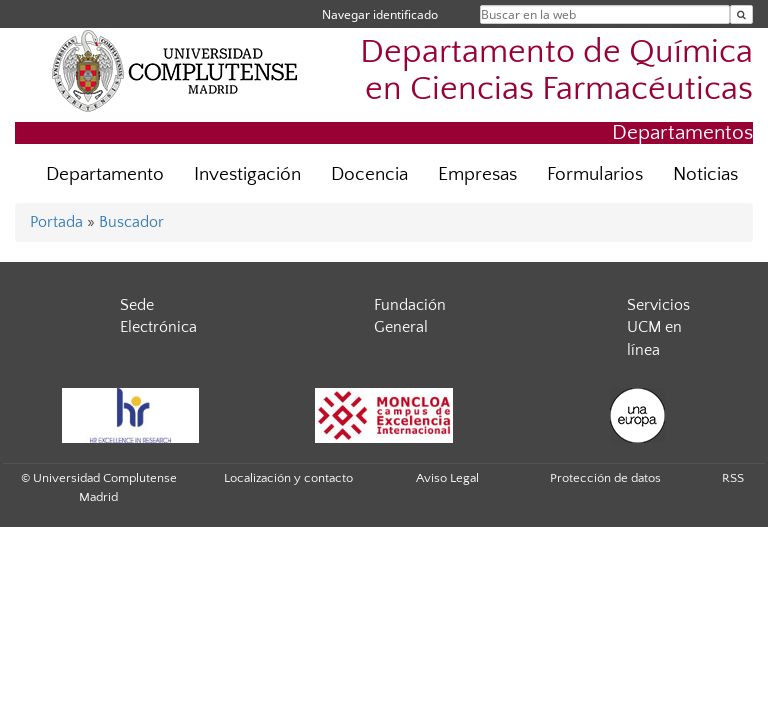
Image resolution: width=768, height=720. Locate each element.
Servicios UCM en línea (658, 328)
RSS (733, 478)
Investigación (247, 174)
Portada (56, 222)
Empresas (477, 174)
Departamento (105, 174)
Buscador (131, 222)
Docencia (369, 174)
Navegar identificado (380, 14)
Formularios (595, 174)
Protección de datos (605, 478)
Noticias (705, 174)
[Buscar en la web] (741, 14)
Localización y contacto (288, 478)
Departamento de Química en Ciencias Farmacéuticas (556, 71)
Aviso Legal (447, 478)
